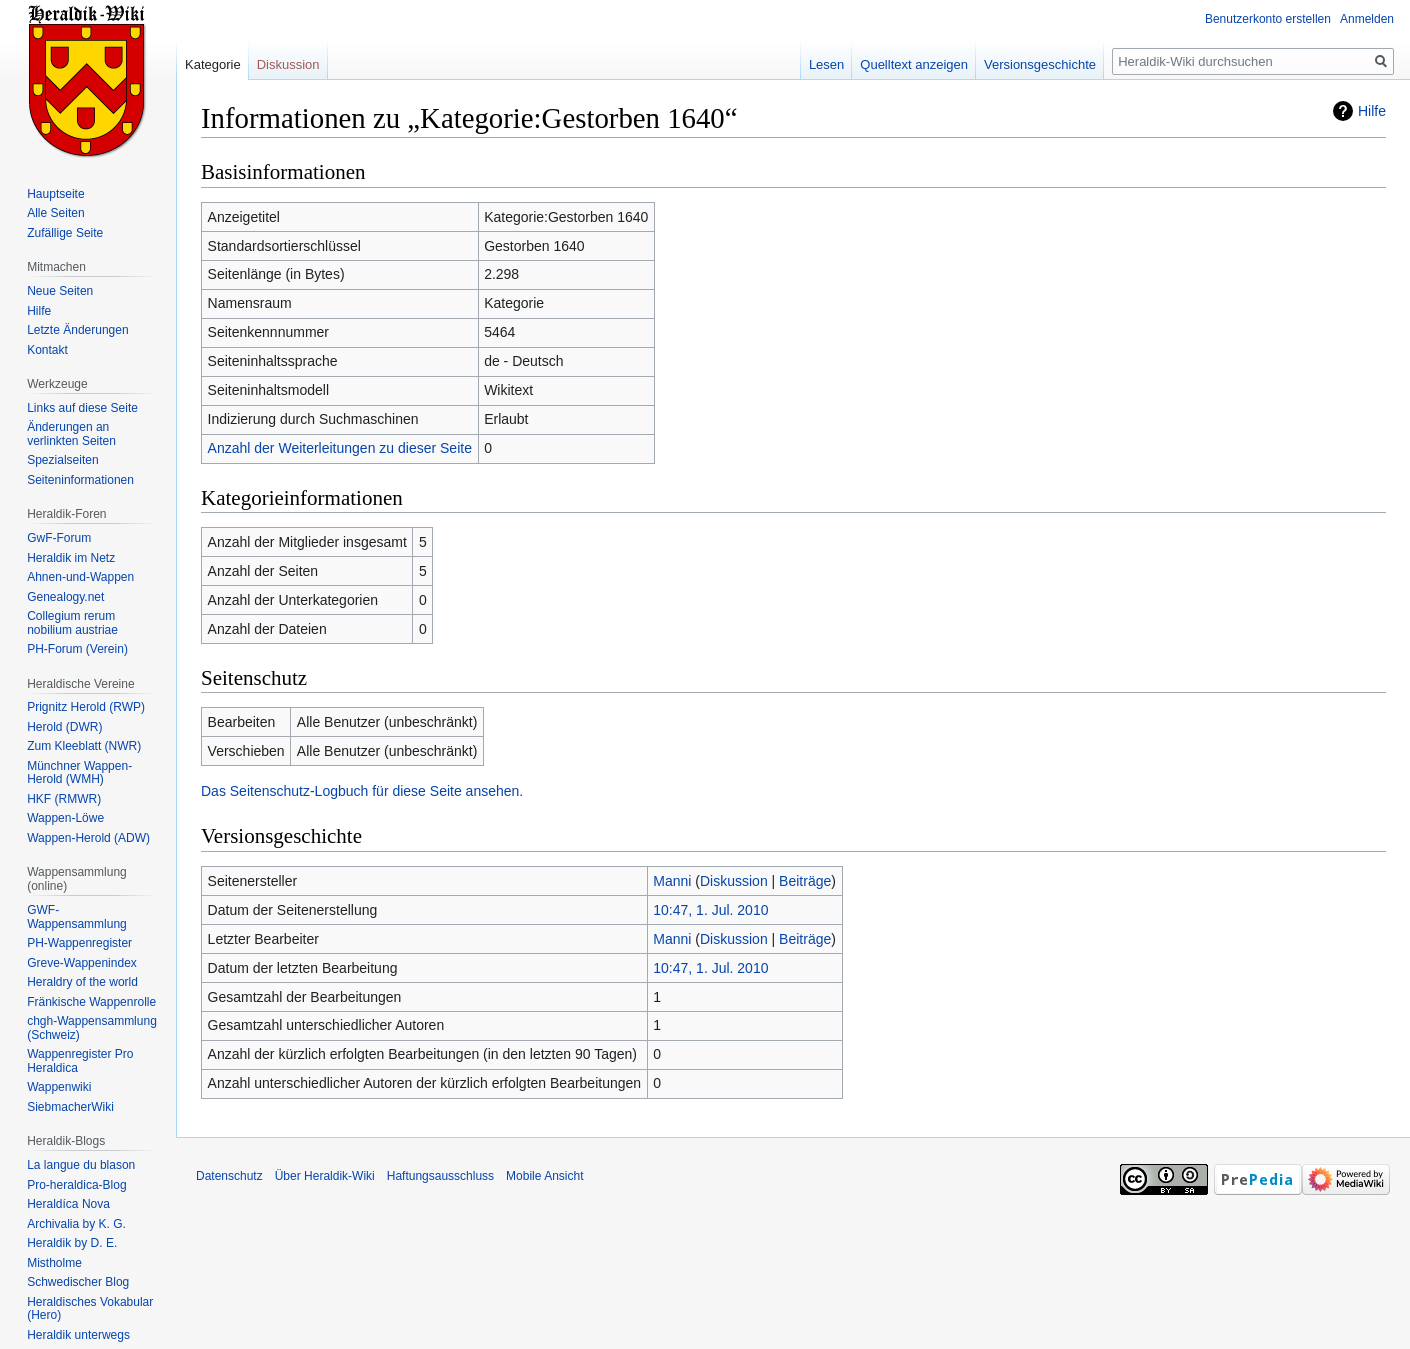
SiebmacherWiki (70, 1107)
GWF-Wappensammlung (77, 917)
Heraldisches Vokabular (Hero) (90, 1309)
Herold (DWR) (64, 727)
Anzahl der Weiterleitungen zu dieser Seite (340, 448)
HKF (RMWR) (64, 799)
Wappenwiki (59, 1087)
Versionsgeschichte (1040, 64)
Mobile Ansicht (544, 1176)
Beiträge (805, 881)
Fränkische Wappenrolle (91, 1002)
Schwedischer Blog (78, 1282)
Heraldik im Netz (71, 558)
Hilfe (1372, 111)
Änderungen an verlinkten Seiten (71, 434)
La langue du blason (81, 1165)
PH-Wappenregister (79, 943)
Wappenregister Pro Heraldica (80, 1061)
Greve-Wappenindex (82, 963)
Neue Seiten (60, 291)
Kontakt (47, 350)
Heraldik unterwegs (78, 1335)
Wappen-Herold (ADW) (88, 838)
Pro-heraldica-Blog (76, 1185)
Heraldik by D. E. (72, 1243)
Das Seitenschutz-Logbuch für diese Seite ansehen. (362, 791)
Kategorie (213, 64)
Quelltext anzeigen (914, 64)
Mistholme (54, 1263)
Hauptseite (55, 194)
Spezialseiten (62, 460)
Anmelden (1367, 19)
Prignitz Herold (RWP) (86, 707)
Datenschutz (229, 1176)
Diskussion (734, 881)
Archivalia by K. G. (76, 1224)
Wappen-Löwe (65, 818)
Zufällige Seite (65, 233)
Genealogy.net (65, 597)
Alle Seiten (55, 213)
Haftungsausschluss (440, 1176)
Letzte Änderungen (77, 330)
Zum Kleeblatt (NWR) (84, 746)
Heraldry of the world (82, 982)
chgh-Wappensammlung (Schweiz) (92, 1028)
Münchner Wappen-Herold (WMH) (79, 773)
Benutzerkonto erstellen (1268, 19)
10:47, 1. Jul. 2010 (710, 910)
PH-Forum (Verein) (77, 649)
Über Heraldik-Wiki (325, 1176)
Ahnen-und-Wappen (80, 577)
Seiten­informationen (80, 480)
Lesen (826, 64)
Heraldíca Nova (68, 1204)
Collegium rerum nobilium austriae (72, 623)
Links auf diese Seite (82, 408)
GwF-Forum (59, 538)
